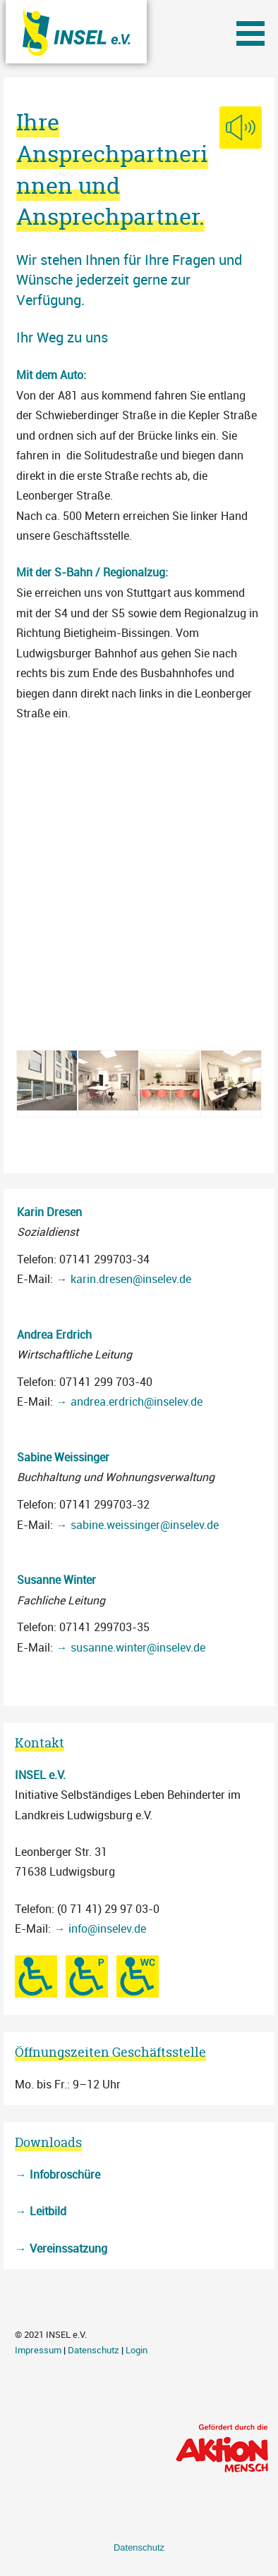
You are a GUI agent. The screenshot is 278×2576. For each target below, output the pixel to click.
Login (136, 2350)
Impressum (38, 2350)
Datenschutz (93, 2350)
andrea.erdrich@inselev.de (137, 1401)
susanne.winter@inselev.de (138, 1647)
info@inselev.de (107, 1928)
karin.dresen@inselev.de (131, 1279)
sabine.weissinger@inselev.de (145, 1524)
